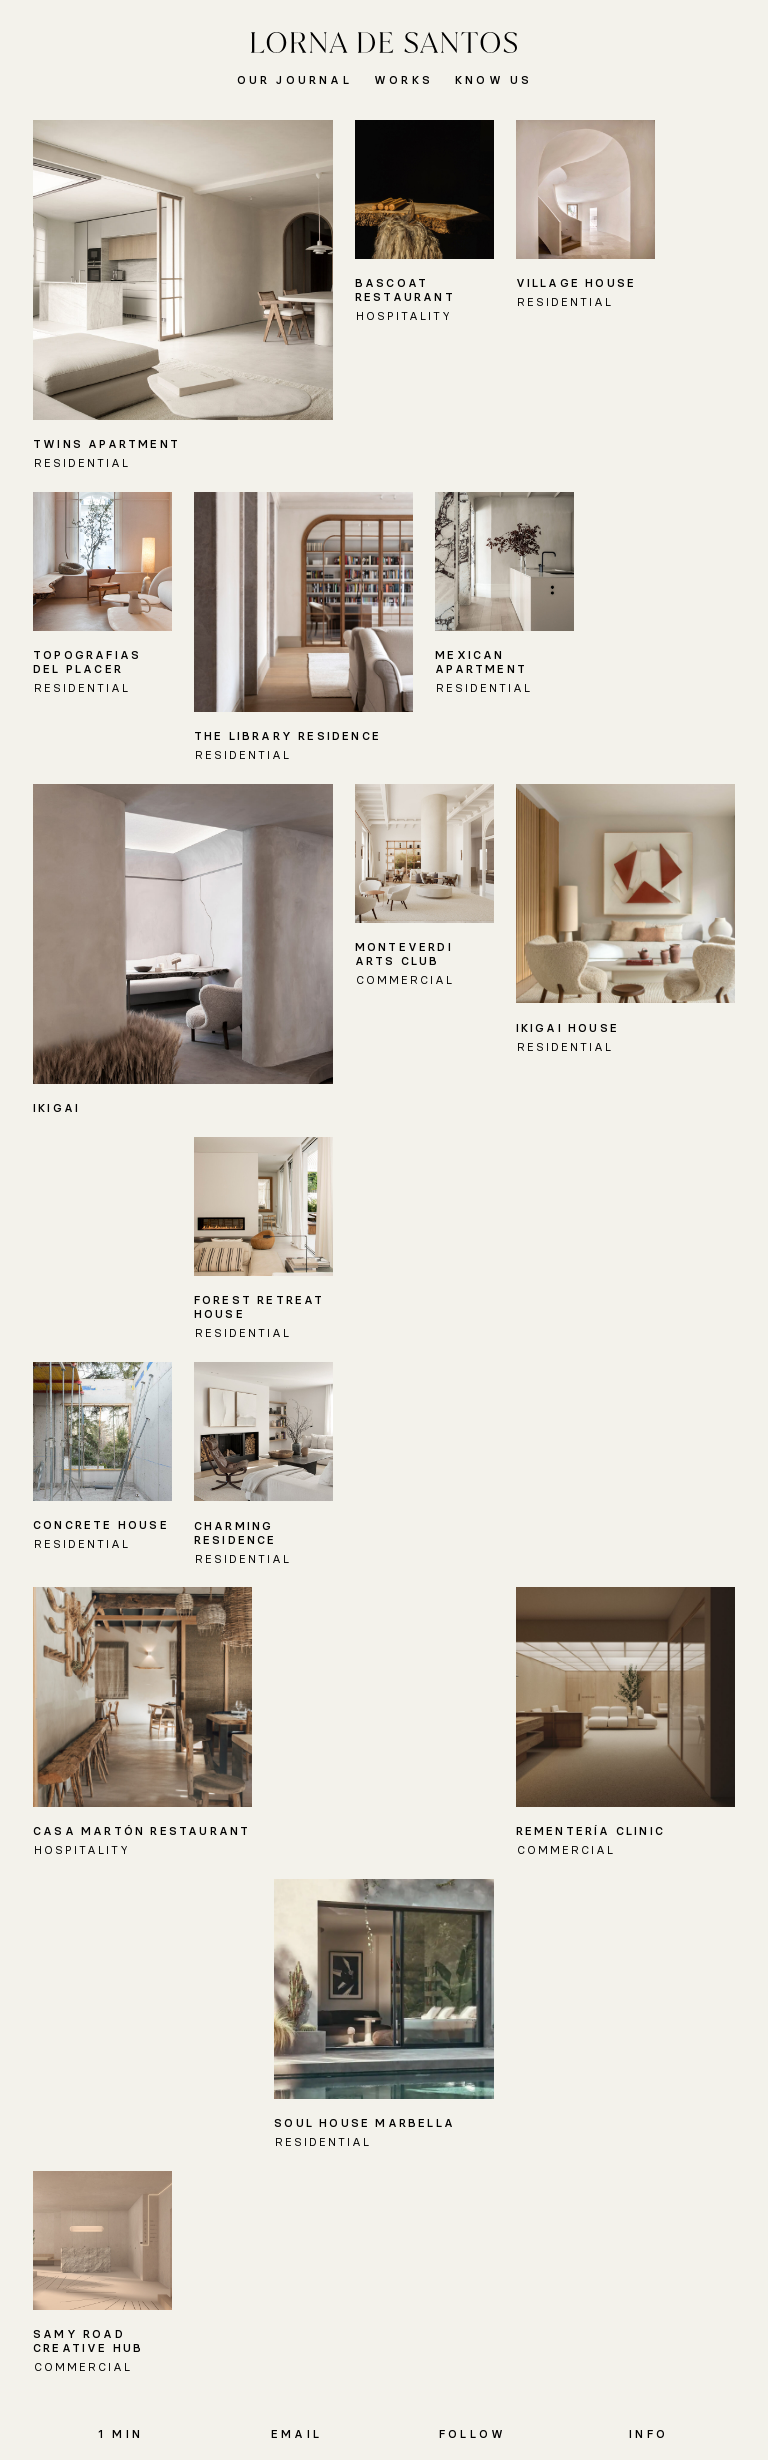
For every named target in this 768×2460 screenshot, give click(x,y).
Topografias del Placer (87, 662)
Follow (472, 2434)
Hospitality (404, 316)
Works (403, 80)
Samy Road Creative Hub (88, 2341)
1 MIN (120, 2434)
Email (296, 2434)
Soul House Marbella (364, 2123)
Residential (82, 463)
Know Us (493, 80)
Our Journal (294, 80)
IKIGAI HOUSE (567, 1028)
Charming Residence (235, 1533)
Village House (576, 283)
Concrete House (101, 1525)
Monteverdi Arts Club (404, 954)
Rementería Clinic (590, 1831)
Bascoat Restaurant (405, 290)
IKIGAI (56, 1108)
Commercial (405, 980)
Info (648, 2434)
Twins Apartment (106, 444)
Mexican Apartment (481, 662)
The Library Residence (287, 736)
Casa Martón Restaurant (141, 1831)
